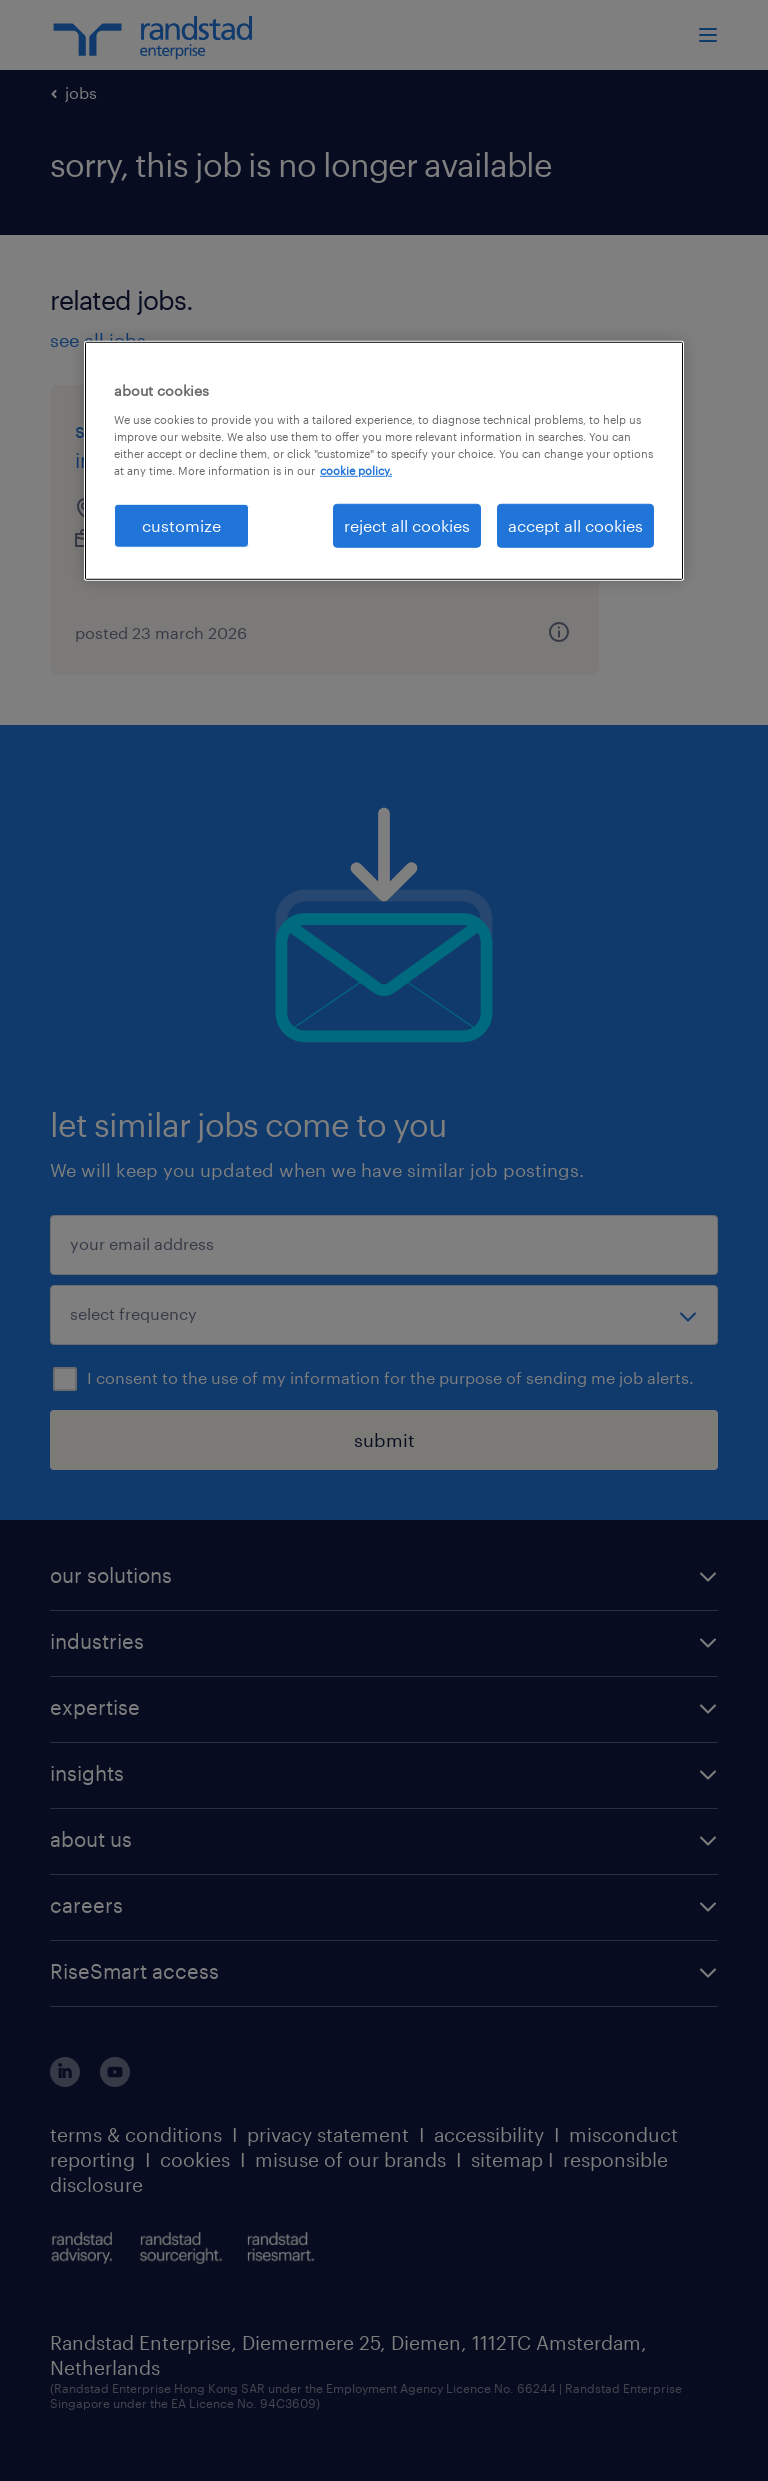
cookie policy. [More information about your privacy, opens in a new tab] (356, 470)
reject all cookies (407, 525)
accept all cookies (575, 525)
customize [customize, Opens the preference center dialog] (181, 525)
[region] (384, 461)
